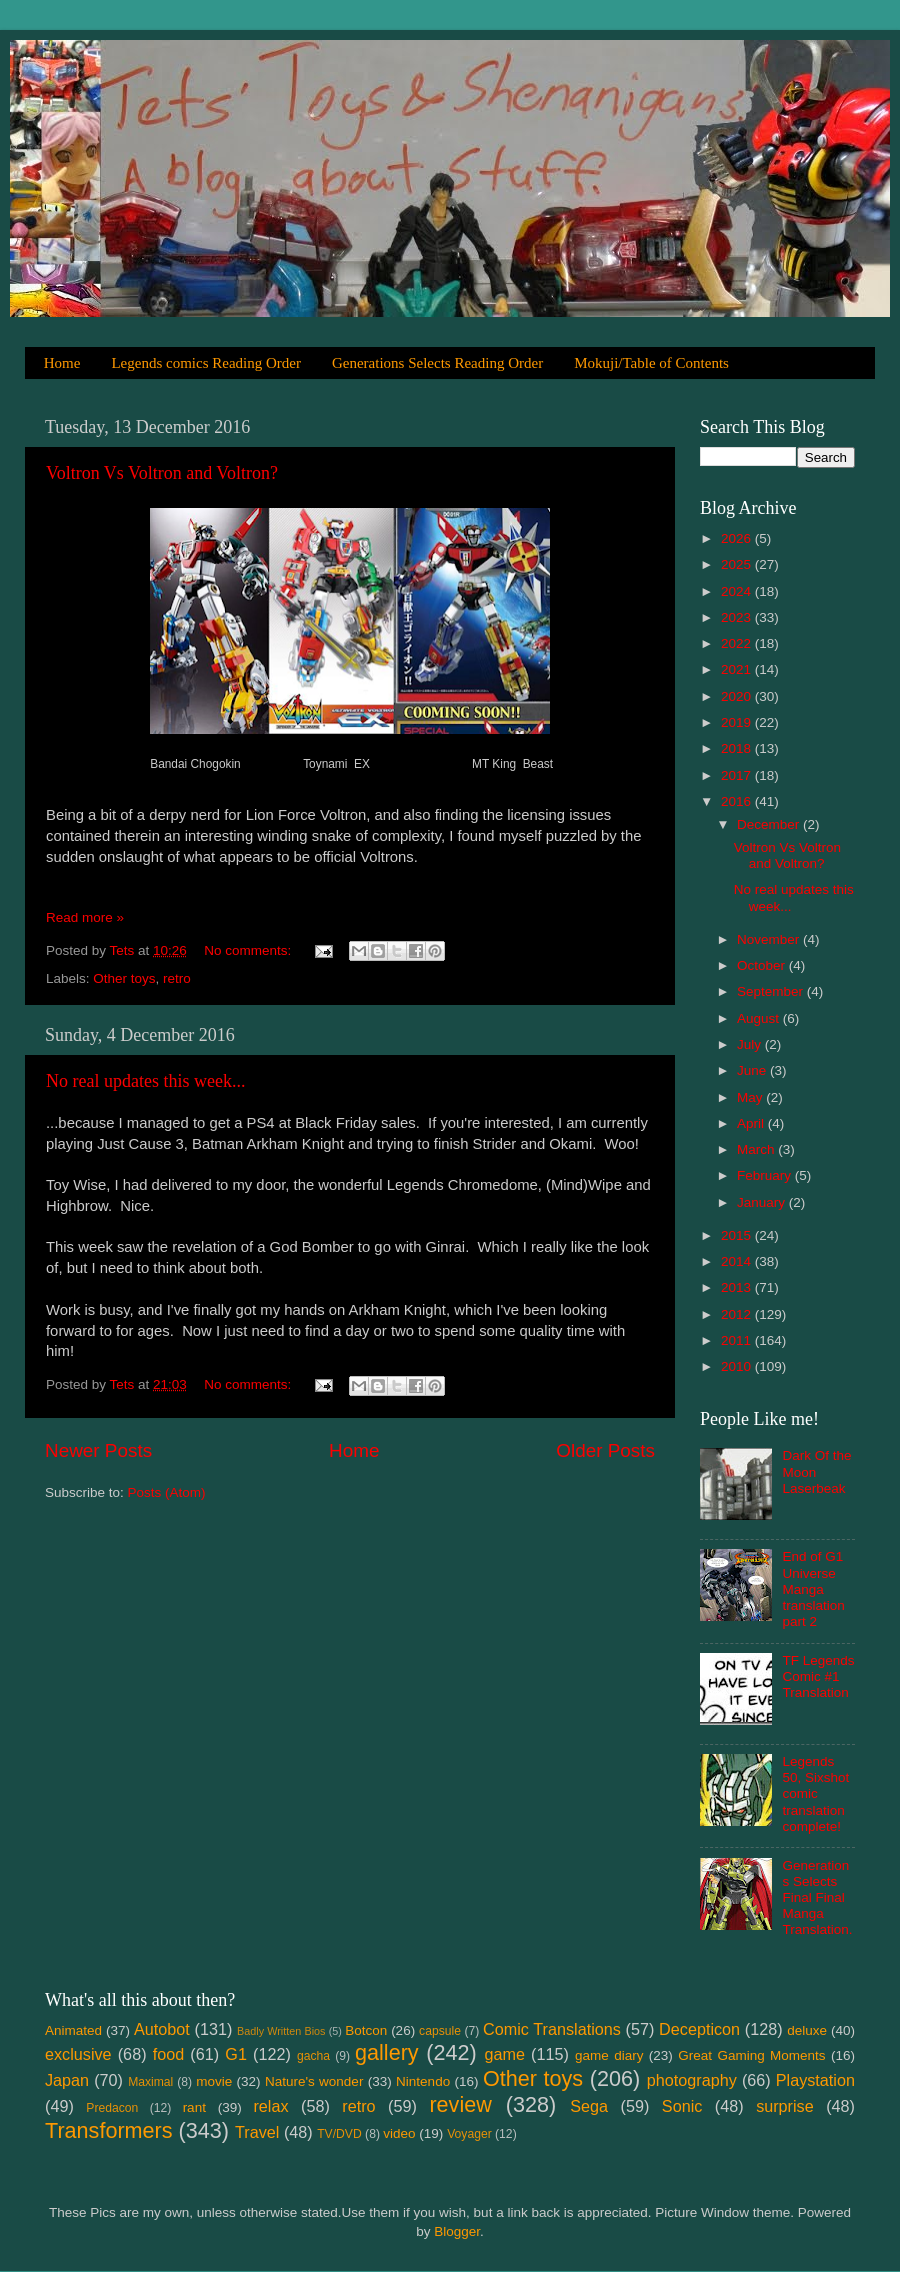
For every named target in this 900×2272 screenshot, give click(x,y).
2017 (738, 775)
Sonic (682, 2106)
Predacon (112, 2108)
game (504, 2054)
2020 (738, 696)
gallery (387, 2052)
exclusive (78, 2054)
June (753, 1070)
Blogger (457, 2231)
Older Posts (605, 1450)
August (760, 1018)
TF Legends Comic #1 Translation (818, 1676)
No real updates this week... (145, 1081)
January (763, 1202)
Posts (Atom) (167, 1492)
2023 (738, 617)
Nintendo (423, 2081)
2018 (738, 748)
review (460, 2104)
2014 (738, 1261)
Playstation (815, 2080)
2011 (738, 1340)
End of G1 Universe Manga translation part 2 (813, 1589)
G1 (236, 2054)
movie (214, 2081)
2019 (738, 722)
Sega (589, 2106)
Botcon (366, 2030)
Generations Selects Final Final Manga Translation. (817, 1898)
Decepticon (699, 2029)
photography (692, 2080)
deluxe (807, 2030)
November (770, 939)
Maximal (150, 2082)
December (770, 824)
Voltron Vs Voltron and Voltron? (162, 473)
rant (194, 2107)
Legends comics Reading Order (206, 363)
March (757, 1149)
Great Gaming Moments (751, 2055)
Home (62, 363)
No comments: (249, 950)
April (752, 1123)
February (766, 1175)
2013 (738, 1287)
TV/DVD (339, 2134)
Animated (73, 2030)
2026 (738, 538)
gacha (313, 2056)
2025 (738, 564)
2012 (738, 1314)
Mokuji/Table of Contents (651, 363)
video (399, 2133)
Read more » (85, 917)
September (772, 991)
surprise (785, 2106)
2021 (738, 669)
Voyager (469, 2134)
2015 (738, 1235)
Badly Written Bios (281, 2031)
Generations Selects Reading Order (437, 363)
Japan (67, 2080)
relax (270, 2106)
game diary (609, 2055)
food (169, 2054)
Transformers (109, 2130)
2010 (738, 1366)
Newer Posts (98, 1450)
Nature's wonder (314, 2081)
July (751, 1044)
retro (177, 978)
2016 (738, 801)
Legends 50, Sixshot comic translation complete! (815, 1794)
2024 (738, 591)
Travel (257, 2132)
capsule (440, 2031)
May (751, 1097)
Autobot (162, 2029)
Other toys (124, 978)
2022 (738, 643)
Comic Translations (552, 2029)
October (763, 965)
